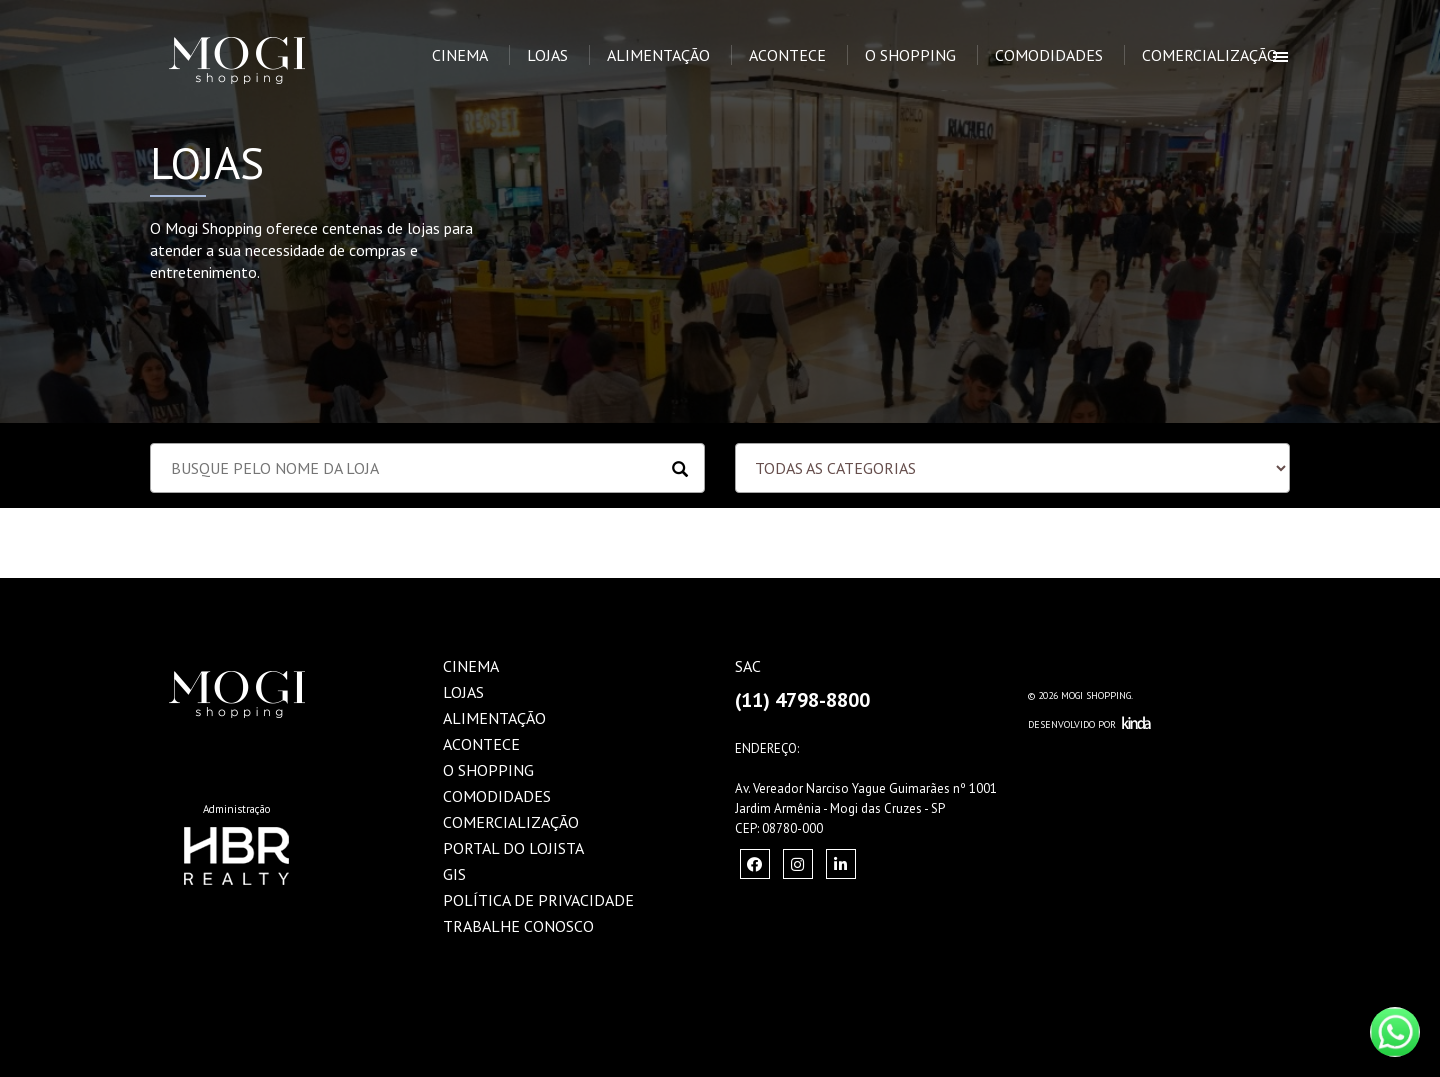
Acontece (787, 55)
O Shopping (910, 55)
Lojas (547, 55)
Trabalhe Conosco (518, 926)
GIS (454, 874)
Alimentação (658, 55)
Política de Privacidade (538, 900)
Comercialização (1210, 55)
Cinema (460, 55)
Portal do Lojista (513, 848)
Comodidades (1049, 55)
